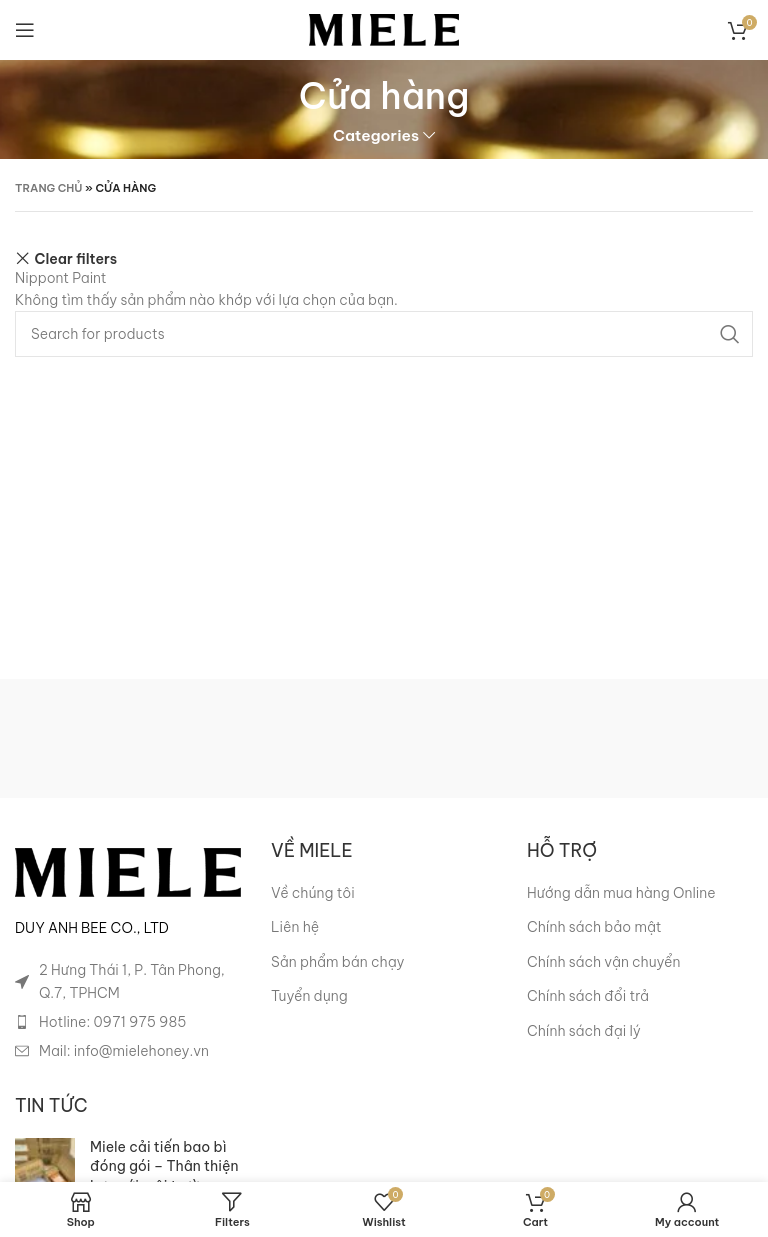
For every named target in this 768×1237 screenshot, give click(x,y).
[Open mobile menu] (25, 30)
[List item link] (128, 1022)
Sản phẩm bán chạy (337, 962)
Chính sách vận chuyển (604, 962)
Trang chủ (49, 188)
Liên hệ (295, 927)
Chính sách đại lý (584, 1031)
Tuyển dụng (309, 996)
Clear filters (76, 258)
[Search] (384, 334)
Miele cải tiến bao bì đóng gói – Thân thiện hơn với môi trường (164, 1166)
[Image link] (128, 871)
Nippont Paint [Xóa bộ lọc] (61, 278)
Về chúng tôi (313, 893)
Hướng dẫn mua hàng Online (621, 893)
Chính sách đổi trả (588, 996)
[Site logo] (384, 29)
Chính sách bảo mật (594, 927)
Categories (376, 135)
